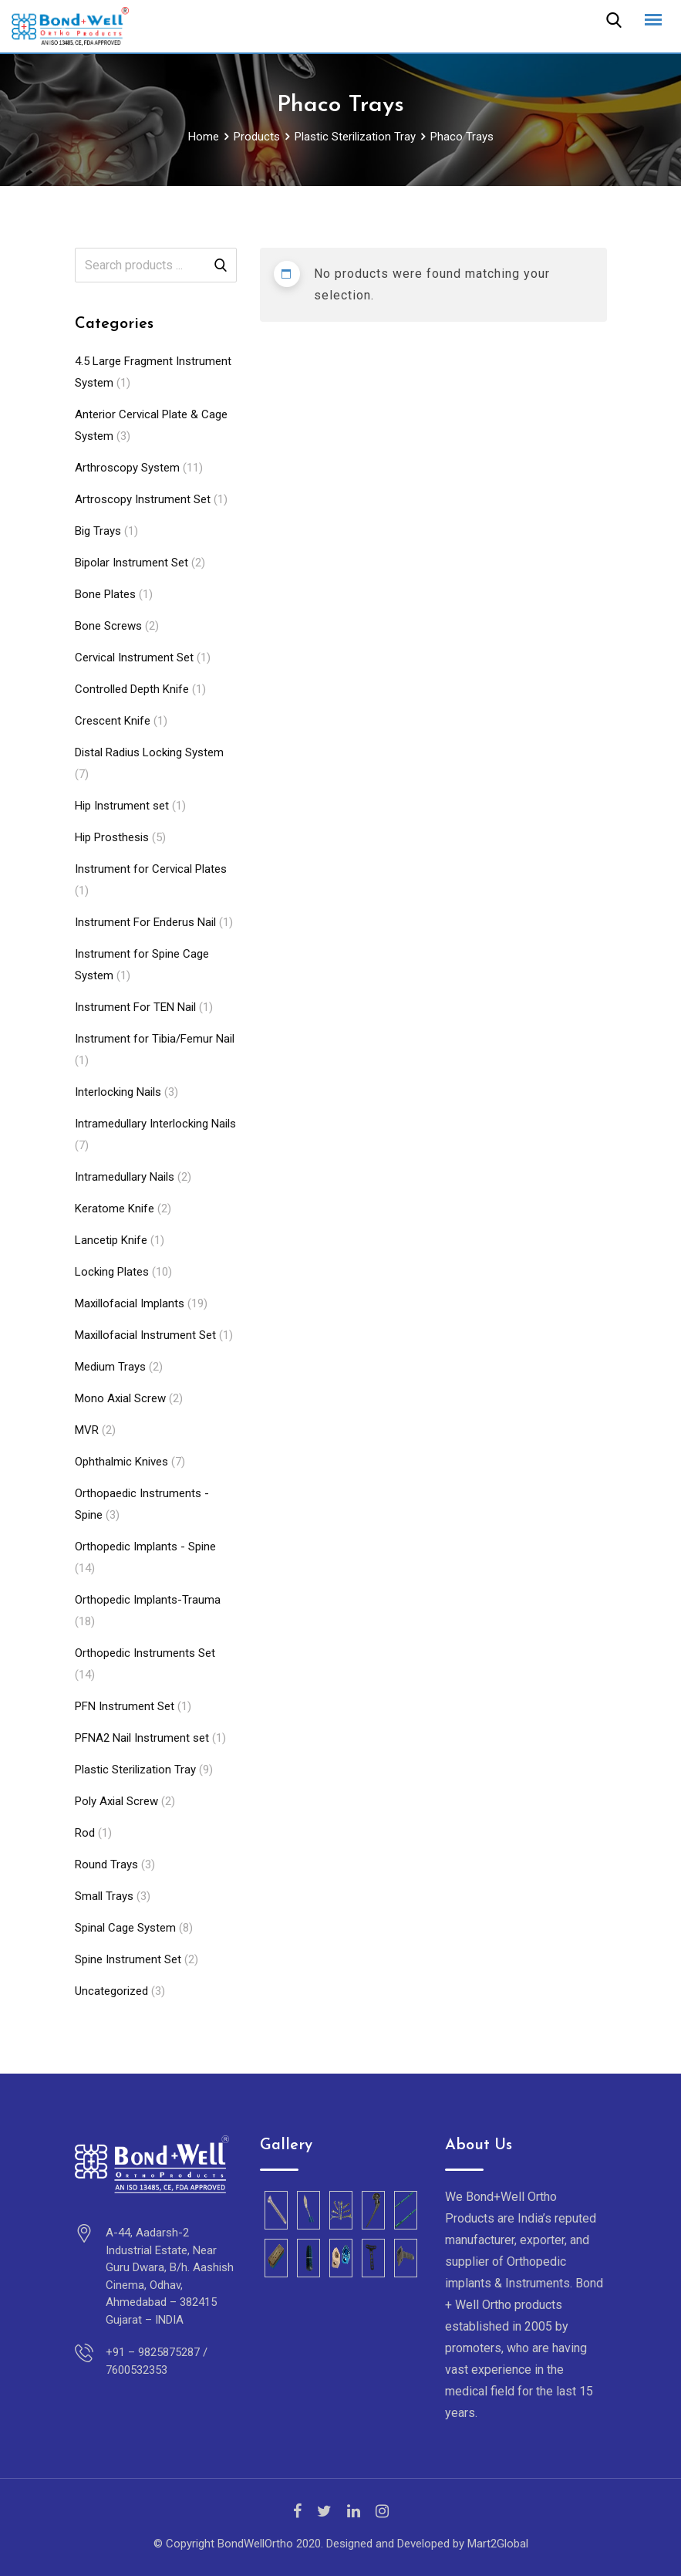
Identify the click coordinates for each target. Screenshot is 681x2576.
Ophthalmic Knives (121, 1462)
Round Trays (106, 1864)
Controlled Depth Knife (132, 689)
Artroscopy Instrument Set (143, 499)
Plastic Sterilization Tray (135, 1769)
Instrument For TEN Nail (135, 1007)
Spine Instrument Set (128, 1959)
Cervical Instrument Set (134, 657)
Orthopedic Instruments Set (145, 1653)
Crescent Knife (112, 721)
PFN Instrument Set (124, 1706)
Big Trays (98, 531)
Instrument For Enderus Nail (145, 922)
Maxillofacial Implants (129, 1303)
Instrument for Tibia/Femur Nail (154, 1039)
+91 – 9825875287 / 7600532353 (156, 2361)
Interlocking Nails (118, 1092)
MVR (87, 1430)
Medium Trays (110, 1367)
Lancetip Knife (111, 1240)
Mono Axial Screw (120, 1398)
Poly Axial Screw (116, 1801)
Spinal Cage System (125, 1928)
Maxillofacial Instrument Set (145, 1335)
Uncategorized (111, 1991)
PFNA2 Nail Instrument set (142, 1738)
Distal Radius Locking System (149, 752)
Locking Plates (112, 1272)
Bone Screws (108, 626)
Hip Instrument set (122, 806)
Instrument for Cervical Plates (151, 869)
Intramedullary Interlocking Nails (155, 1124)
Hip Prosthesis (112, 837)
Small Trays (104, 1896)
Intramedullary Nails (124, 1177)
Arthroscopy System (127, 468)
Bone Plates (105, 594)
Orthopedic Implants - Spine (145, 1546)
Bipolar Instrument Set (131, 563)
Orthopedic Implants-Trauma (148, 1600)
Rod (85, 1833)
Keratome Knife (114, 1208)
